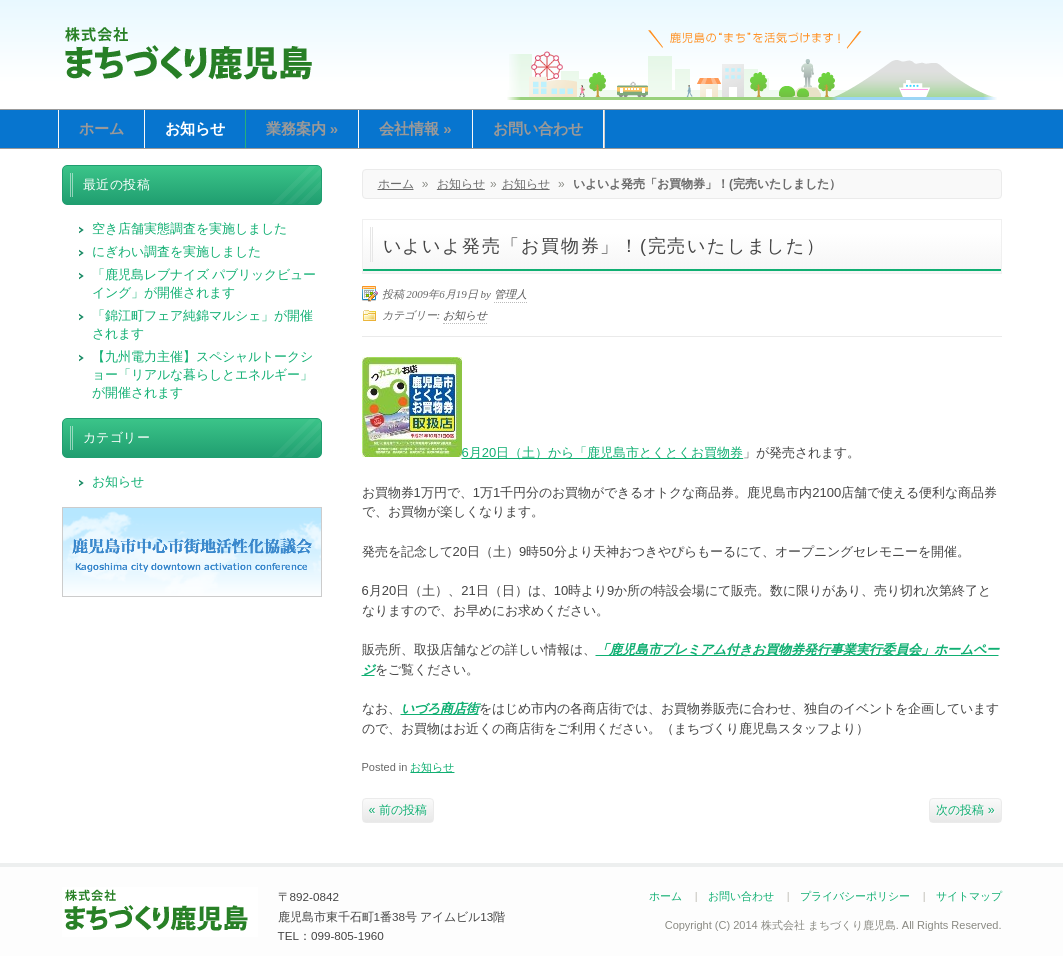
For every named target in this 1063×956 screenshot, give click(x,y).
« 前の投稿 (398, 810)
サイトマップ (969, 896)
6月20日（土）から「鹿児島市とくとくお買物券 (553, 452)
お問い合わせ (538, 128)
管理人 (510, 294)
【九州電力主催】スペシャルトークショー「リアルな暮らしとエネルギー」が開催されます (202, 374)
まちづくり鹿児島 (188, 52)
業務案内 (302, 128)
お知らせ (195, 128)
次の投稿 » (965, 810)
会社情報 (415, 128)
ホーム (101, 128)
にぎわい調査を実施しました (176, 251)
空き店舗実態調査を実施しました (189, 228)
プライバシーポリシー (855, 896)
